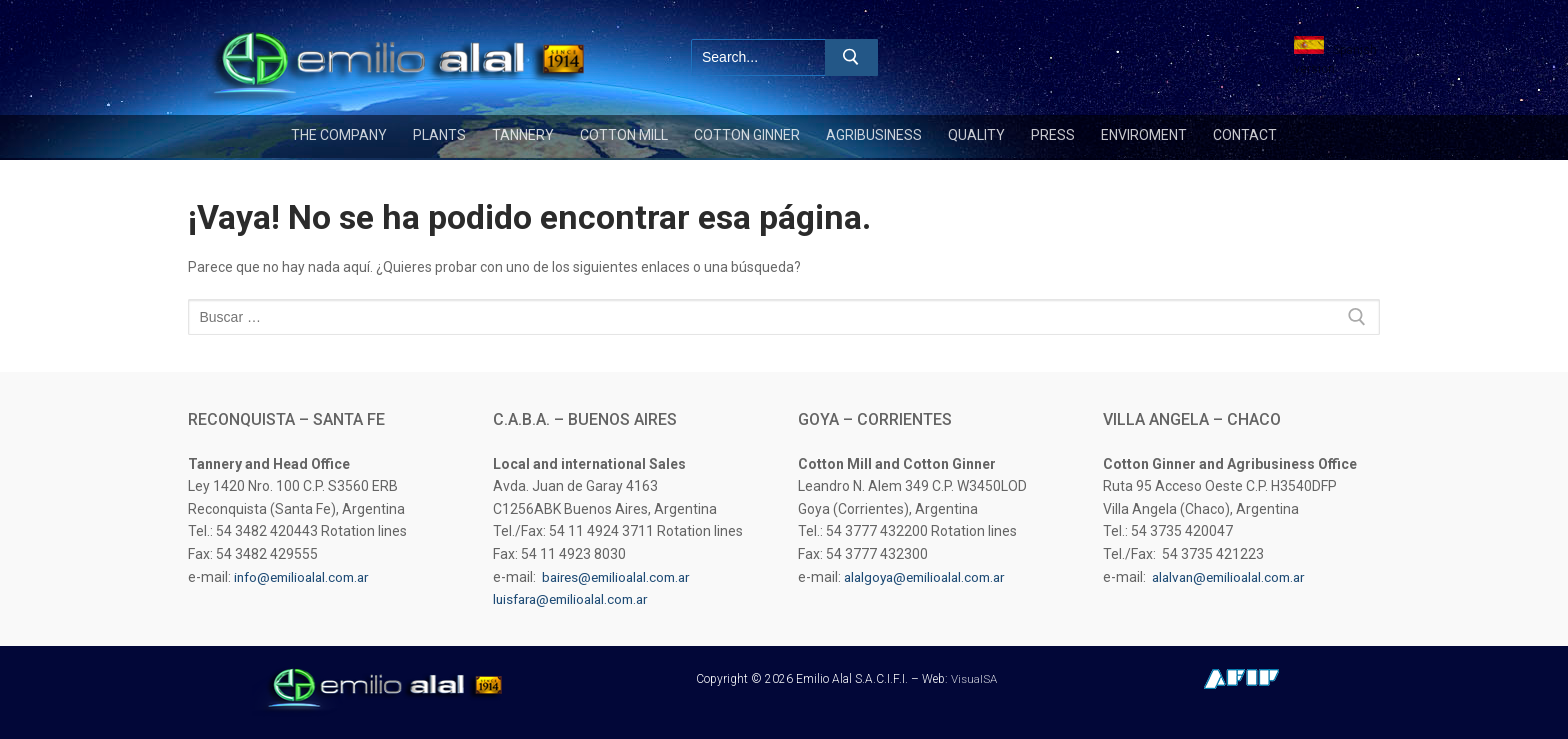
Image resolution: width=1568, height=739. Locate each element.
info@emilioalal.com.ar (306, 577)
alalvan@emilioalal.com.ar (1234, 577)
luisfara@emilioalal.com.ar (577, 599)
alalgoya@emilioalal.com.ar (930, 577)
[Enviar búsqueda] (851, 57)
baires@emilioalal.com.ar (621, 577)
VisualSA (973, 679)
